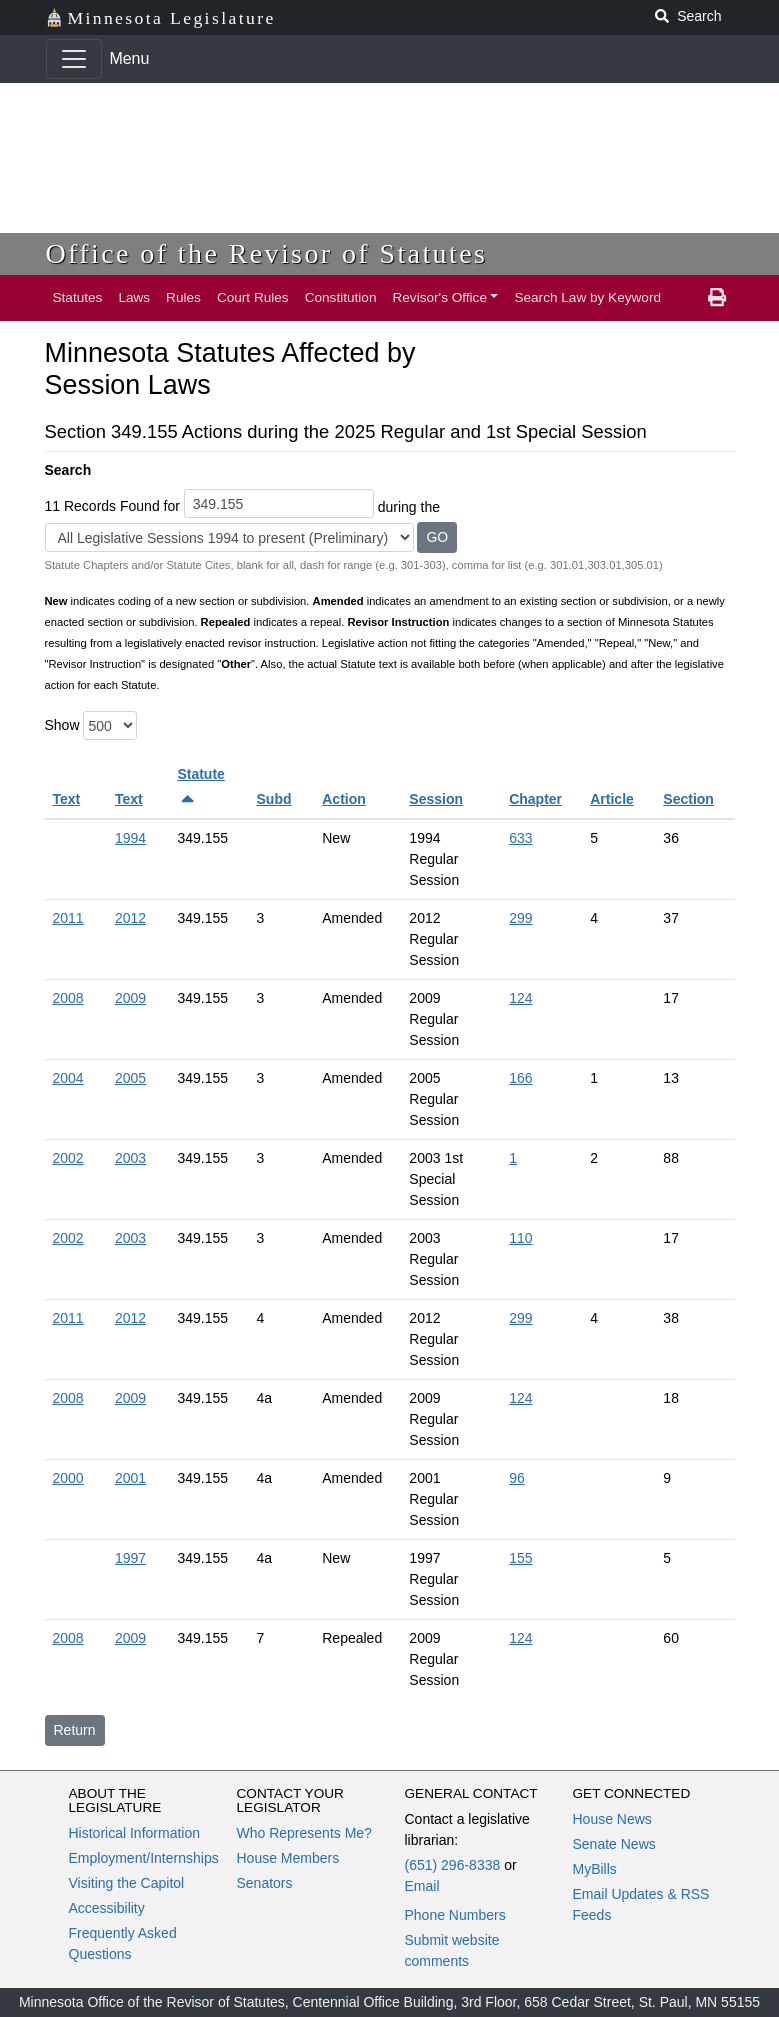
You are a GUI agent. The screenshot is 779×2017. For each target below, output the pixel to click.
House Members (288, 1858)
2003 (130, 1158)
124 (520, 998)
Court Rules (253, 297)
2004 (68, 1078)
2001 (130, 1478)
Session (436, 799)
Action (344, 799)
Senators (265, 1883)
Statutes (78, 297)
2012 (130, 918)
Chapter (535, 799)
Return (75, 1730)
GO (437, 537)
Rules (183, 297)
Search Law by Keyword (587, 297)
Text (67, 799)
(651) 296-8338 (453, 1865)
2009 (130, 998)
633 (520, 838)
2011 (68, 918)
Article (612, 799)
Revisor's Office (439, 297)
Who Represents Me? (304, 1833)
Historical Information (135, 1833)
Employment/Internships (144, 1858)
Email (422, 1886)
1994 (130, 838)
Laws (134, 297)
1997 (130, 1558)
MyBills (595, 1869)
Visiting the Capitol (127, 1883)
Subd (274, 799)
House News (612, 1819)
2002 (68, 1158)
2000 (68, 1478)
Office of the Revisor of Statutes (267, 253)
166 (520, 1078)
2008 (68, 998)
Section (688, 799)
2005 (130, 1078)
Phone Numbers (455, 1915)
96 (517, 1478)
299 (520, 918)
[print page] (717, 298)
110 (520, 1238)
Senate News (614, 1844)
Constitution (341, 297)
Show (62, 725)
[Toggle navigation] (74, 59)
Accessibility (107, 1908)
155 (520, 1558)
